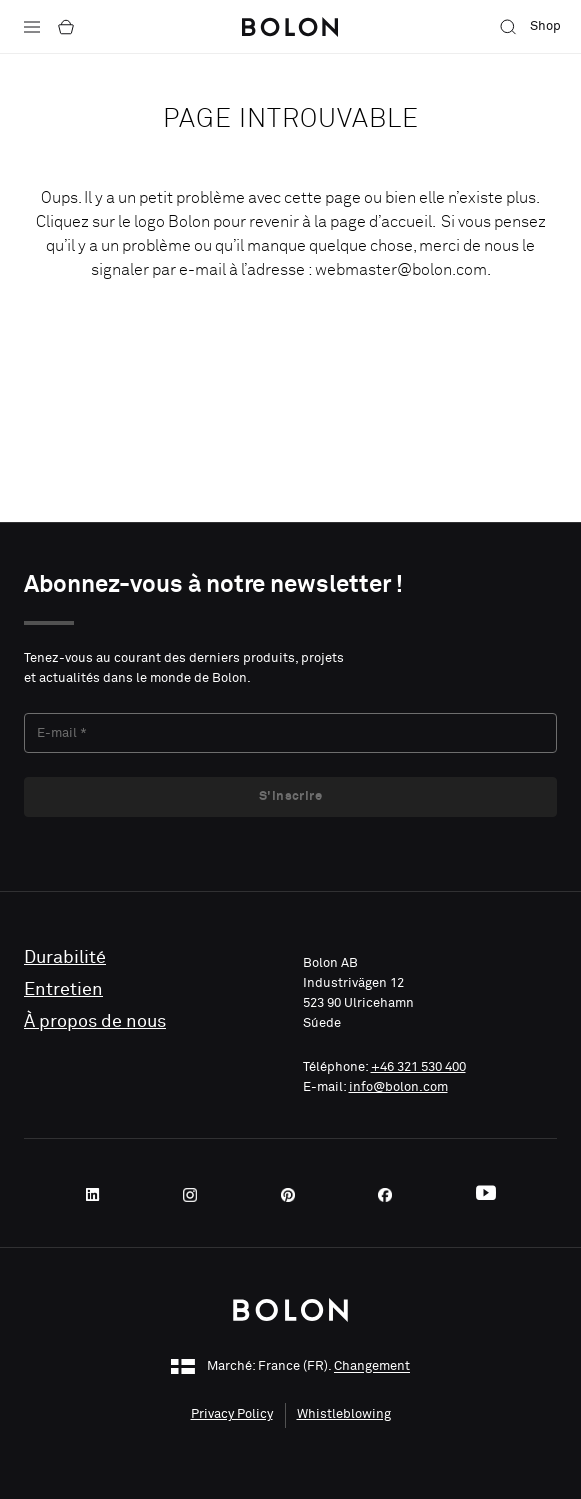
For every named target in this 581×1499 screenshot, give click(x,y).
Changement (372, 1367)
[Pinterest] (294, 1195)
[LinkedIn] (99, 1195)
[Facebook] (391, 1195)
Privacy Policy (232, 1414)
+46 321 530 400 (418, 1067)
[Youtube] (486, 1195)
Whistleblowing (344, 1414)
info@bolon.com (398, 1087)
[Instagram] (196, 1195)
